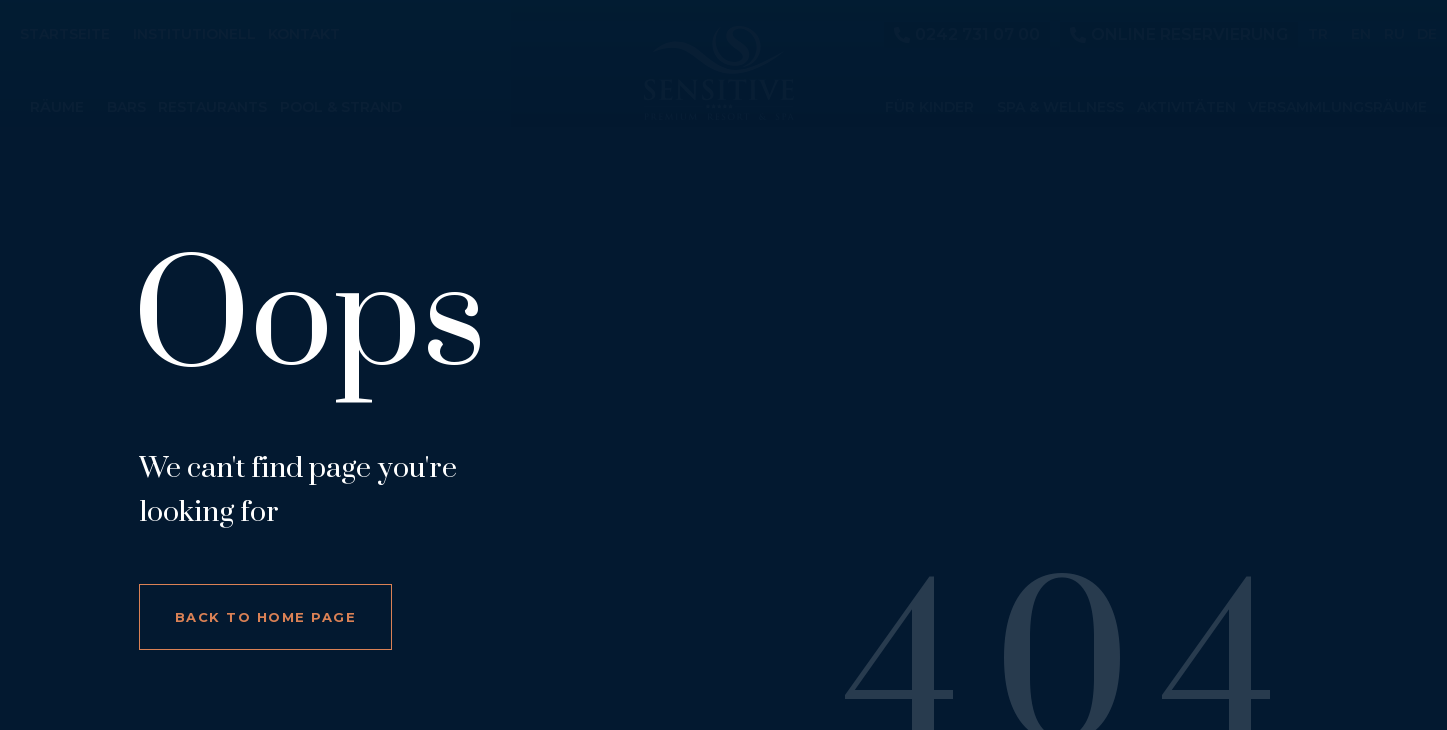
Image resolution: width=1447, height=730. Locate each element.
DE (1427, 35)
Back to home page (266, 617)
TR (1318, 35)
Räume (57, 108)
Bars (126, 108)
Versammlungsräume (1337, 108)
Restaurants (212, 108)
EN (1361, 35)
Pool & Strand (341, 108)
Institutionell (194, 35)
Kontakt (304, 35)
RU (1394, 35)
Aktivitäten (1186, 108)
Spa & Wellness (1060, 108)
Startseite (65, 35)
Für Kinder (929, 108)
